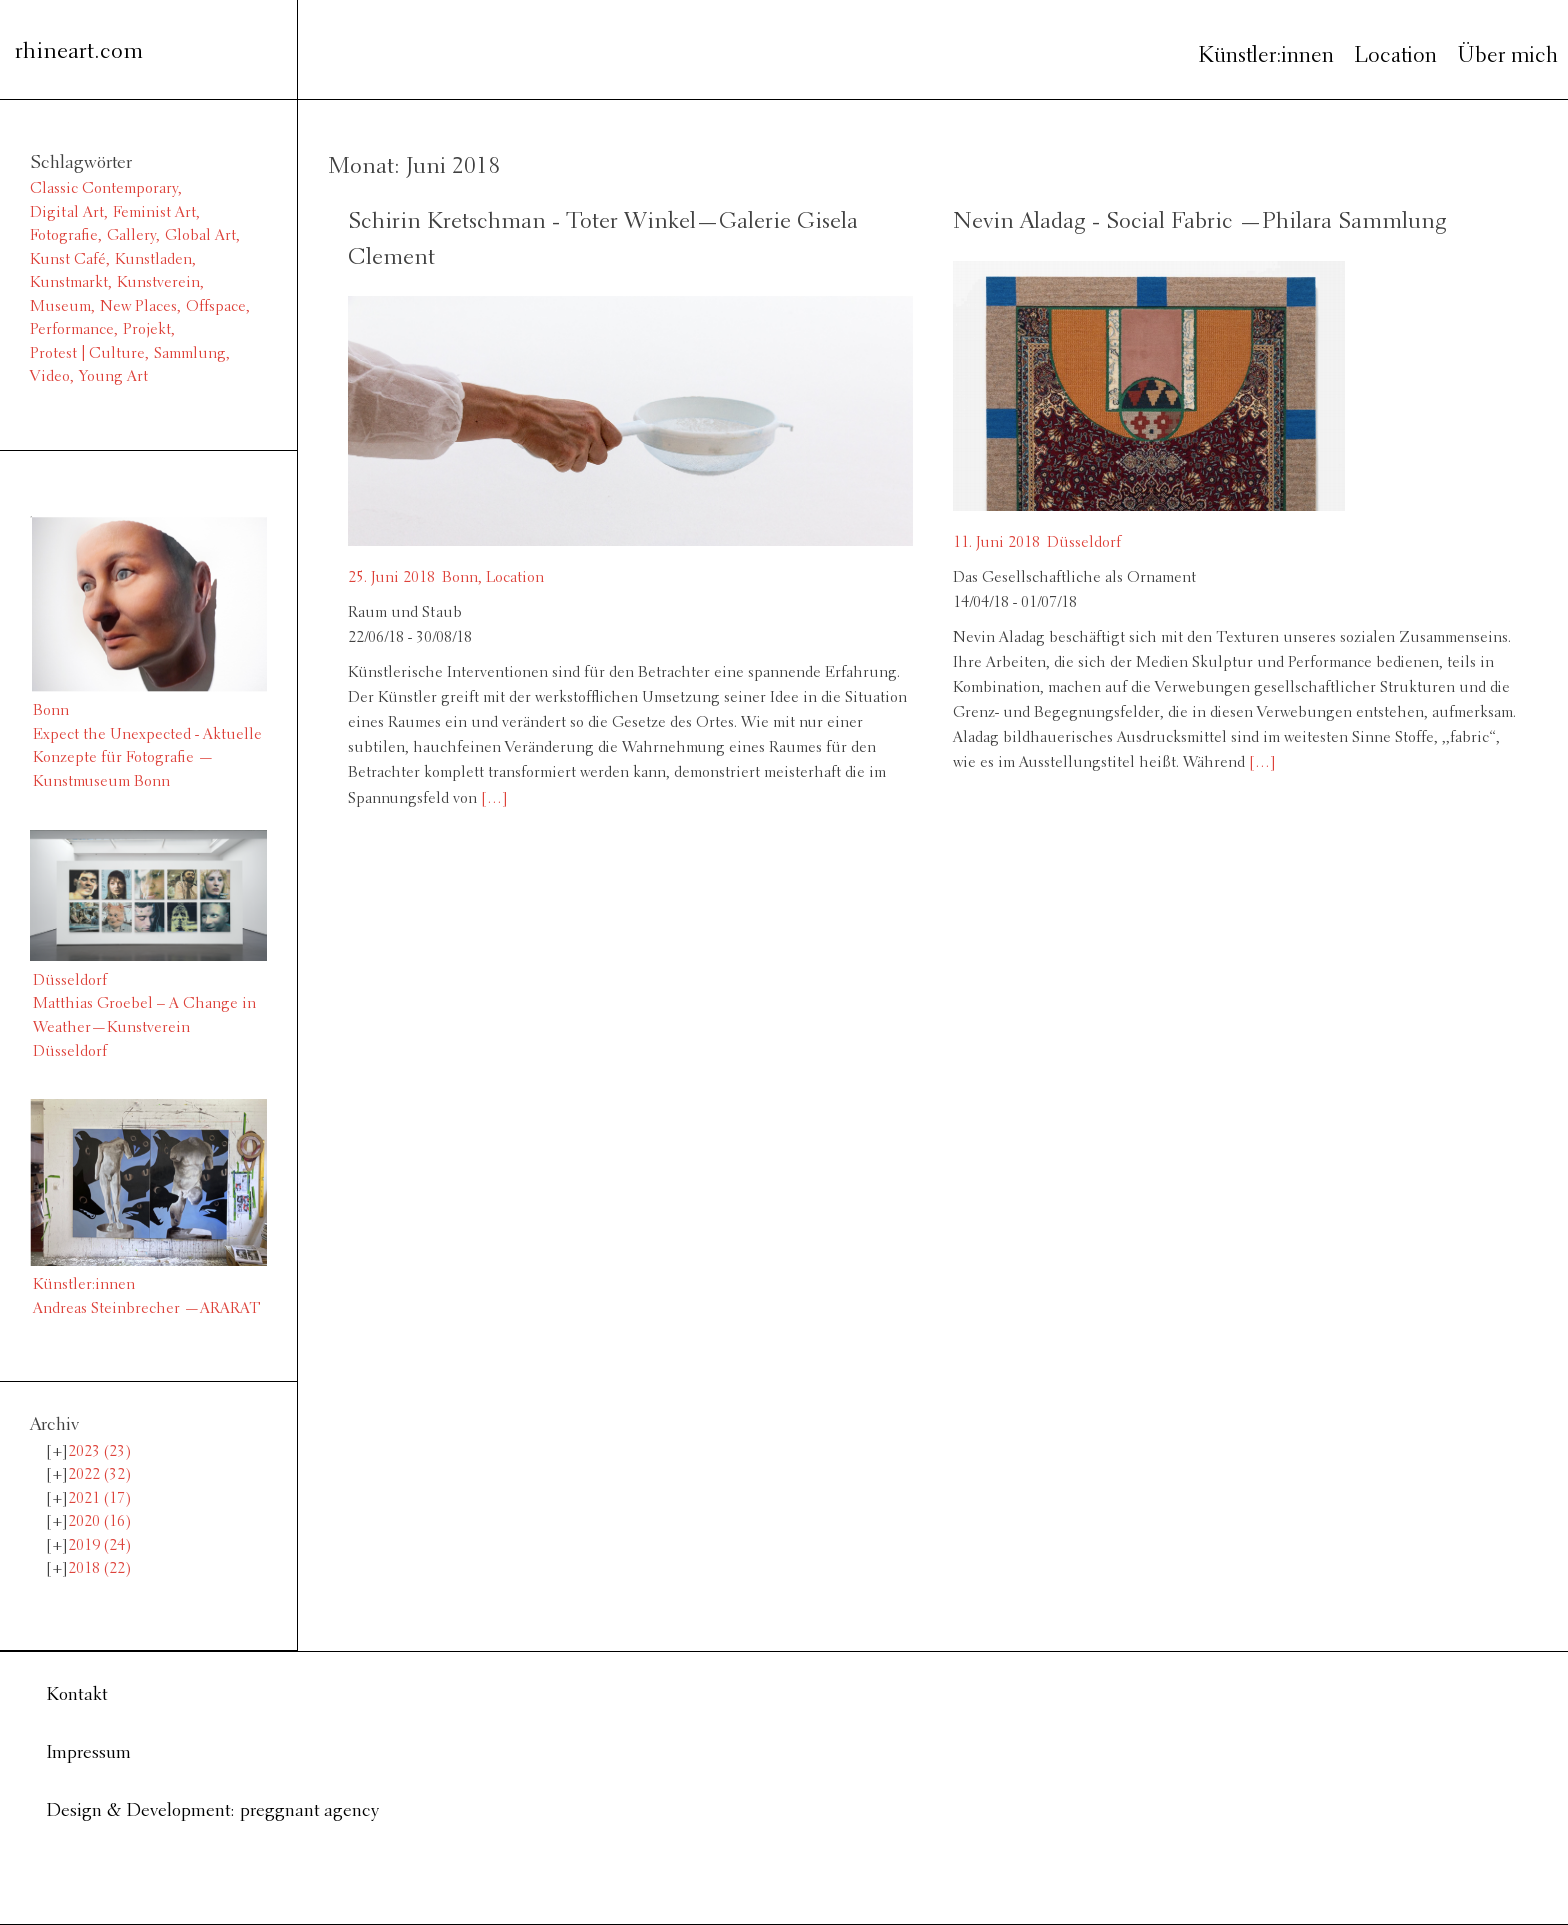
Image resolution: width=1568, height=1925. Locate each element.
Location (1395, 56)
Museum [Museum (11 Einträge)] (60, 307)
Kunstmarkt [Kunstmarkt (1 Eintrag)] (69, 283)
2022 (99, 1475)
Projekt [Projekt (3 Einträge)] (147, 330)
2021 (99, 1499)
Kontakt (76, 1695)
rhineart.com (79, 52)
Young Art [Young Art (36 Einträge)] (113, 377)
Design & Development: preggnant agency (212, 1811)
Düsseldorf (1084, 543)
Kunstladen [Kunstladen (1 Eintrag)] (153, 260)
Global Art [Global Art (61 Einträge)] (200, 236)
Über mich (1507, 56)
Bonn (460, 578)
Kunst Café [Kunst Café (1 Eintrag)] (68, 260)
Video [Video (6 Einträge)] (50, 377)
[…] (492, 799)
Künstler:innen (1266, 56)
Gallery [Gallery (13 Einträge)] (131, 236)
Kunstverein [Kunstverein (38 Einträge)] (158, 283)
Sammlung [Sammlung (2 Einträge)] (190, 354)
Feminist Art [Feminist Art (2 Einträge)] (154, 213)
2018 (99, 1569)
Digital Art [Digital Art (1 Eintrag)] (67, 213)
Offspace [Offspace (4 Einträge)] (216, 307)
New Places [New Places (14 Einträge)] (138, 307)
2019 (99, 1546)
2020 (99, 1522)
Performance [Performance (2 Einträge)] (72, 330)
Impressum (88, 1753)
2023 (99, 1452)
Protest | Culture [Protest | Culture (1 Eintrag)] (87, 354)
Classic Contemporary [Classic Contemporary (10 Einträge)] (104, 189)
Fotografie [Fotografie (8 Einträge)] (64, 236)
